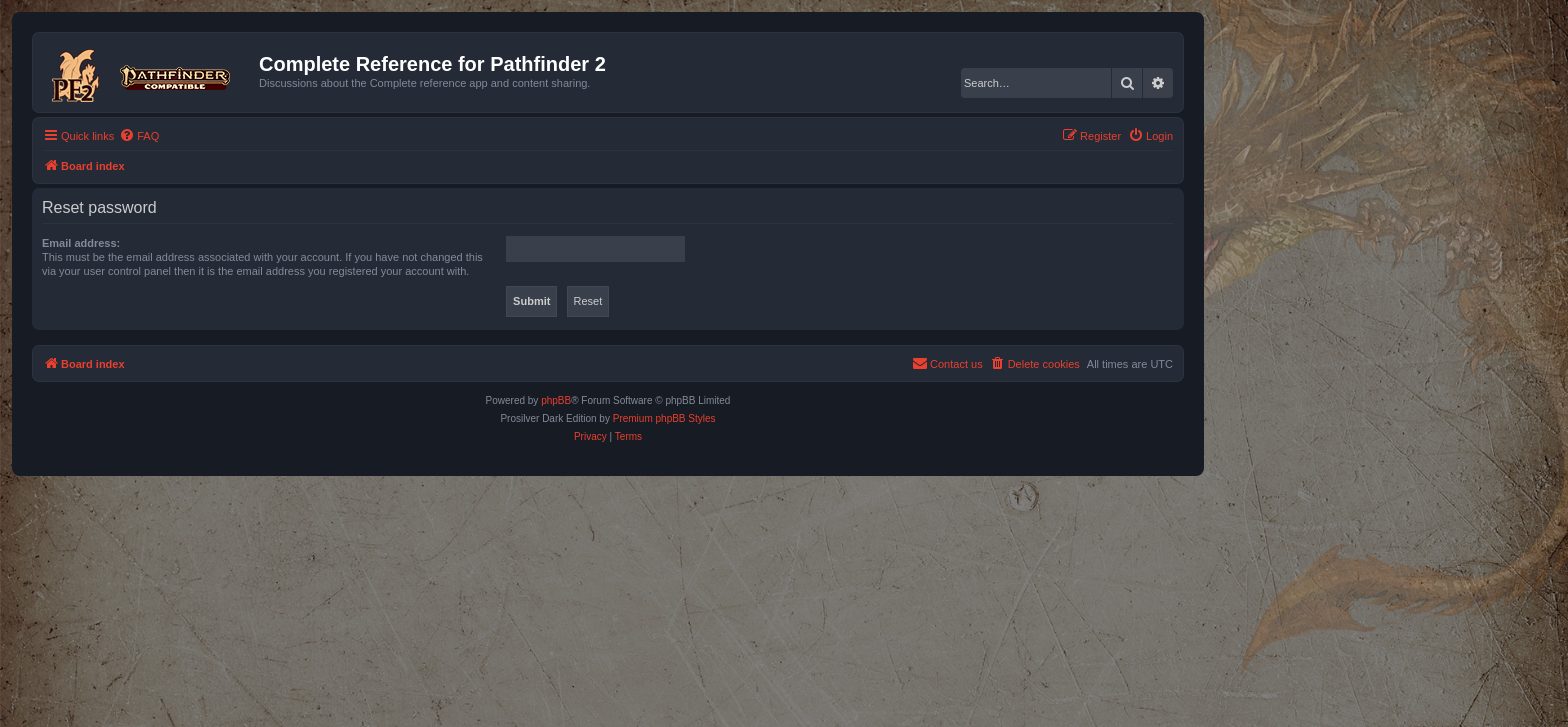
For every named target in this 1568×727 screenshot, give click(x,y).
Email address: (81, 243)
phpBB (556, 400)
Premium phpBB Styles (664, 418)
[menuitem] (139, 136)
